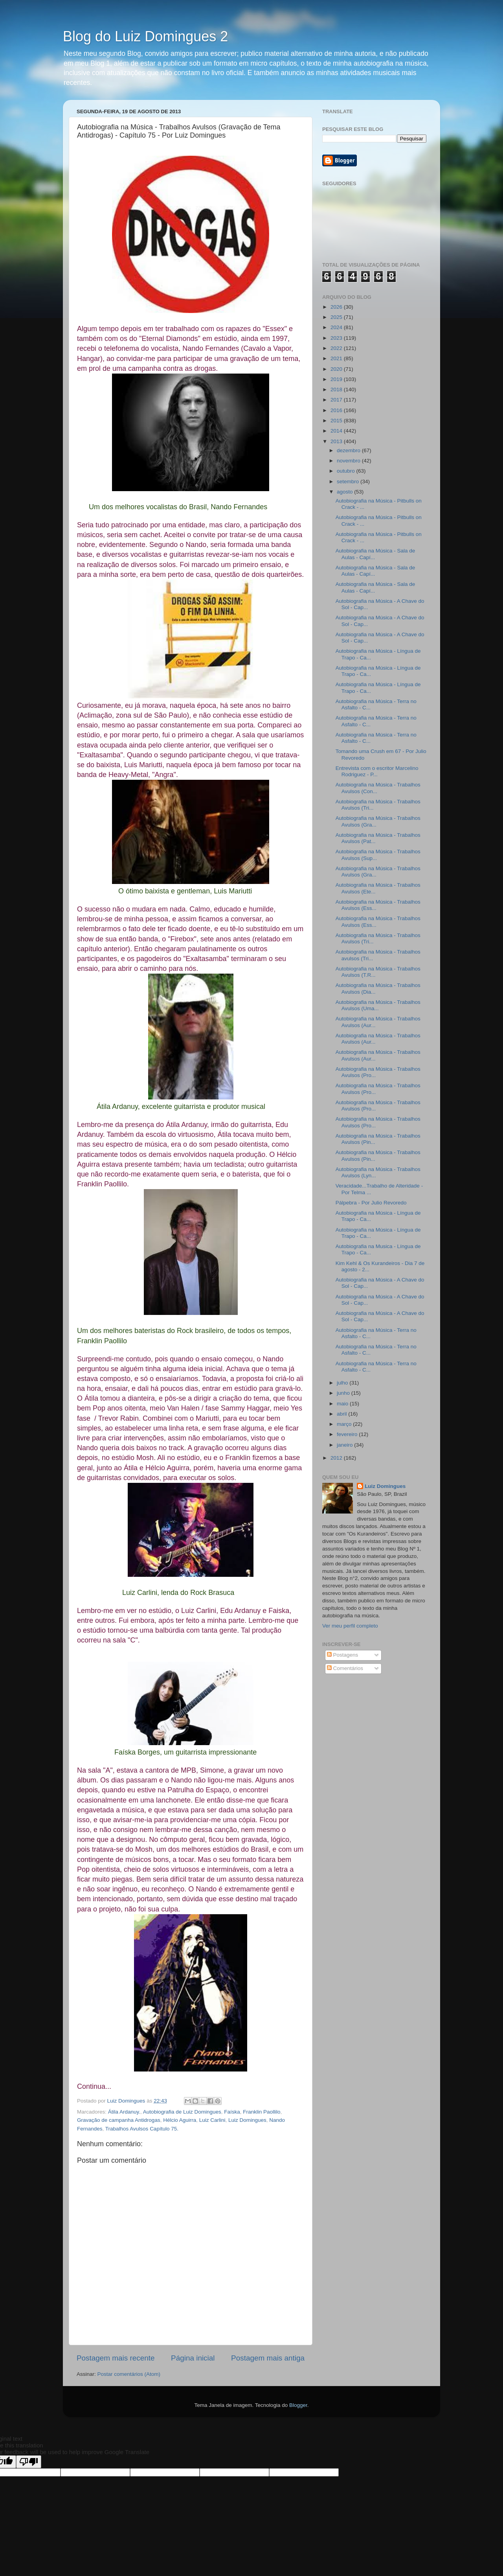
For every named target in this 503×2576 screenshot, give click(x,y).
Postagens (342, 1655)
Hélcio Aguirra (179, 2120)
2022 (337, 348)
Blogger (298, 2405)
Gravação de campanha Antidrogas (118, 2120)
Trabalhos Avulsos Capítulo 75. (141, 2129)
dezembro (349, 450)
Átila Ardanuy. (124, 2112)
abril (342, 1414)
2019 (337, 379)
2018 (337, 389)
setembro (348, 481)
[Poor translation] (28, 2461)
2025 (337, 317)
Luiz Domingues (247, 2120)
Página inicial (193, 2358)
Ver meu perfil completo (350, 1626)
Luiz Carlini (212, 2120)
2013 (337, 441)
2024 (337, 327)
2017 (337, 400)
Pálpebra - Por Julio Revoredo (371, 1203)
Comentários (345, 1668)
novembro (349, 461)
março (345, 1424)
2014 (337, 431)
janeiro (345, 1445)
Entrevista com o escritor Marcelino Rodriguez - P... (377, 771)
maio (343, 1404)
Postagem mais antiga (268, 2358)
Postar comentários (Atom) (129, 2374)
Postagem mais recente (115, 2358)
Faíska (232, 2112)
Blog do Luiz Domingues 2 (145, 36)
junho (344, 1393)
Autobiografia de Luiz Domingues (182, 2112)
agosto (345, 492)
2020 (337, 369)
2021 (337, 358)
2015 (337, 421)
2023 (337, 338)
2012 (337, 1458)
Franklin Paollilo (261, 2112)
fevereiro (348, 1434)
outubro (346, 471)
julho (343, 1383)
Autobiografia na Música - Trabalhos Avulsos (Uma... (378, 1005)
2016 (337, 410)
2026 (337, 307)
